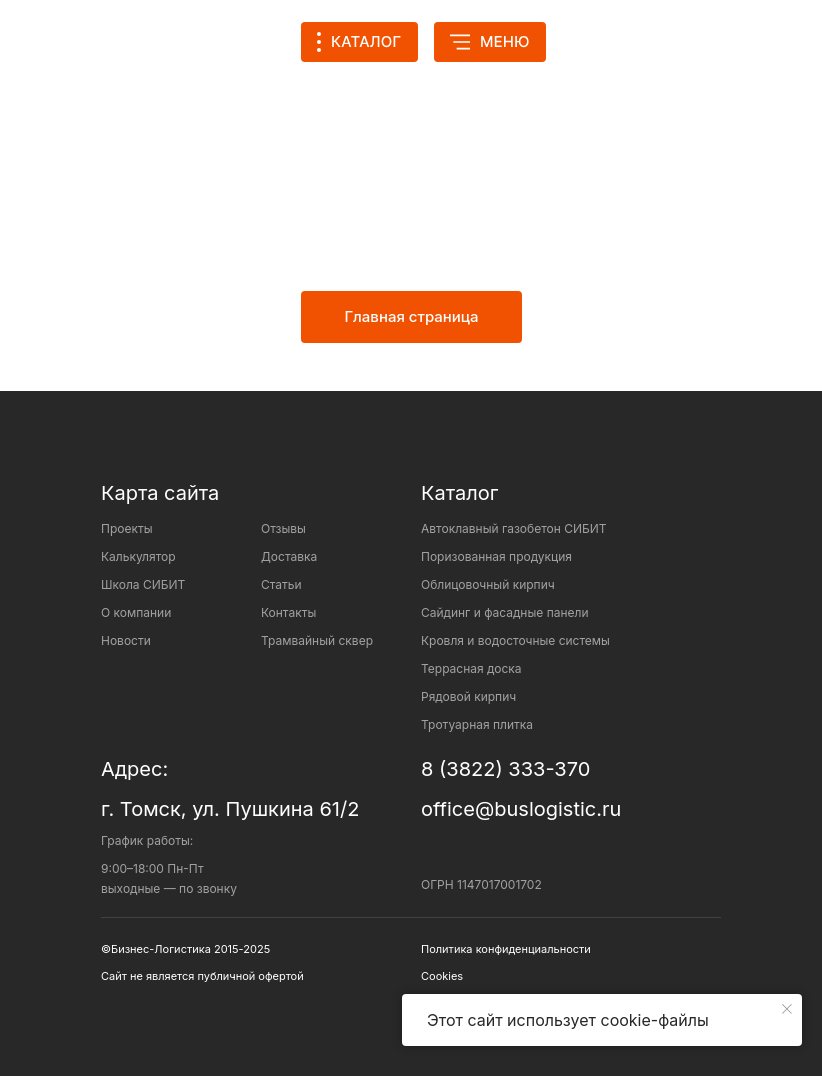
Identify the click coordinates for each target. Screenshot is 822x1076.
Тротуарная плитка (477, 724)
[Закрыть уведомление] (787, 1009)
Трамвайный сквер (317, 640)
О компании (136, 612)
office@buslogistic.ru (521, 809)
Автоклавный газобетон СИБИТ (514, 528)
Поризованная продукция (496, 556)
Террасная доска (471, 668)
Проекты (127, 528)
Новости (126, 640)
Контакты (288, 612)
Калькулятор (138, 556)
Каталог (459, 493)
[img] (598, 42)
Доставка (289, 556)
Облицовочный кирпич (488, 584)
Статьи (281, 584)
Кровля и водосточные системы (515, 640)
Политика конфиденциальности (506, 949)
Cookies (442, 976)
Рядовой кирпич (468, 696)
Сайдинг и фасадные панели (504, 612)
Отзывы (283, 528)
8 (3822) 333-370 (505, 769)
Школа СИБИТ (143, 584)
